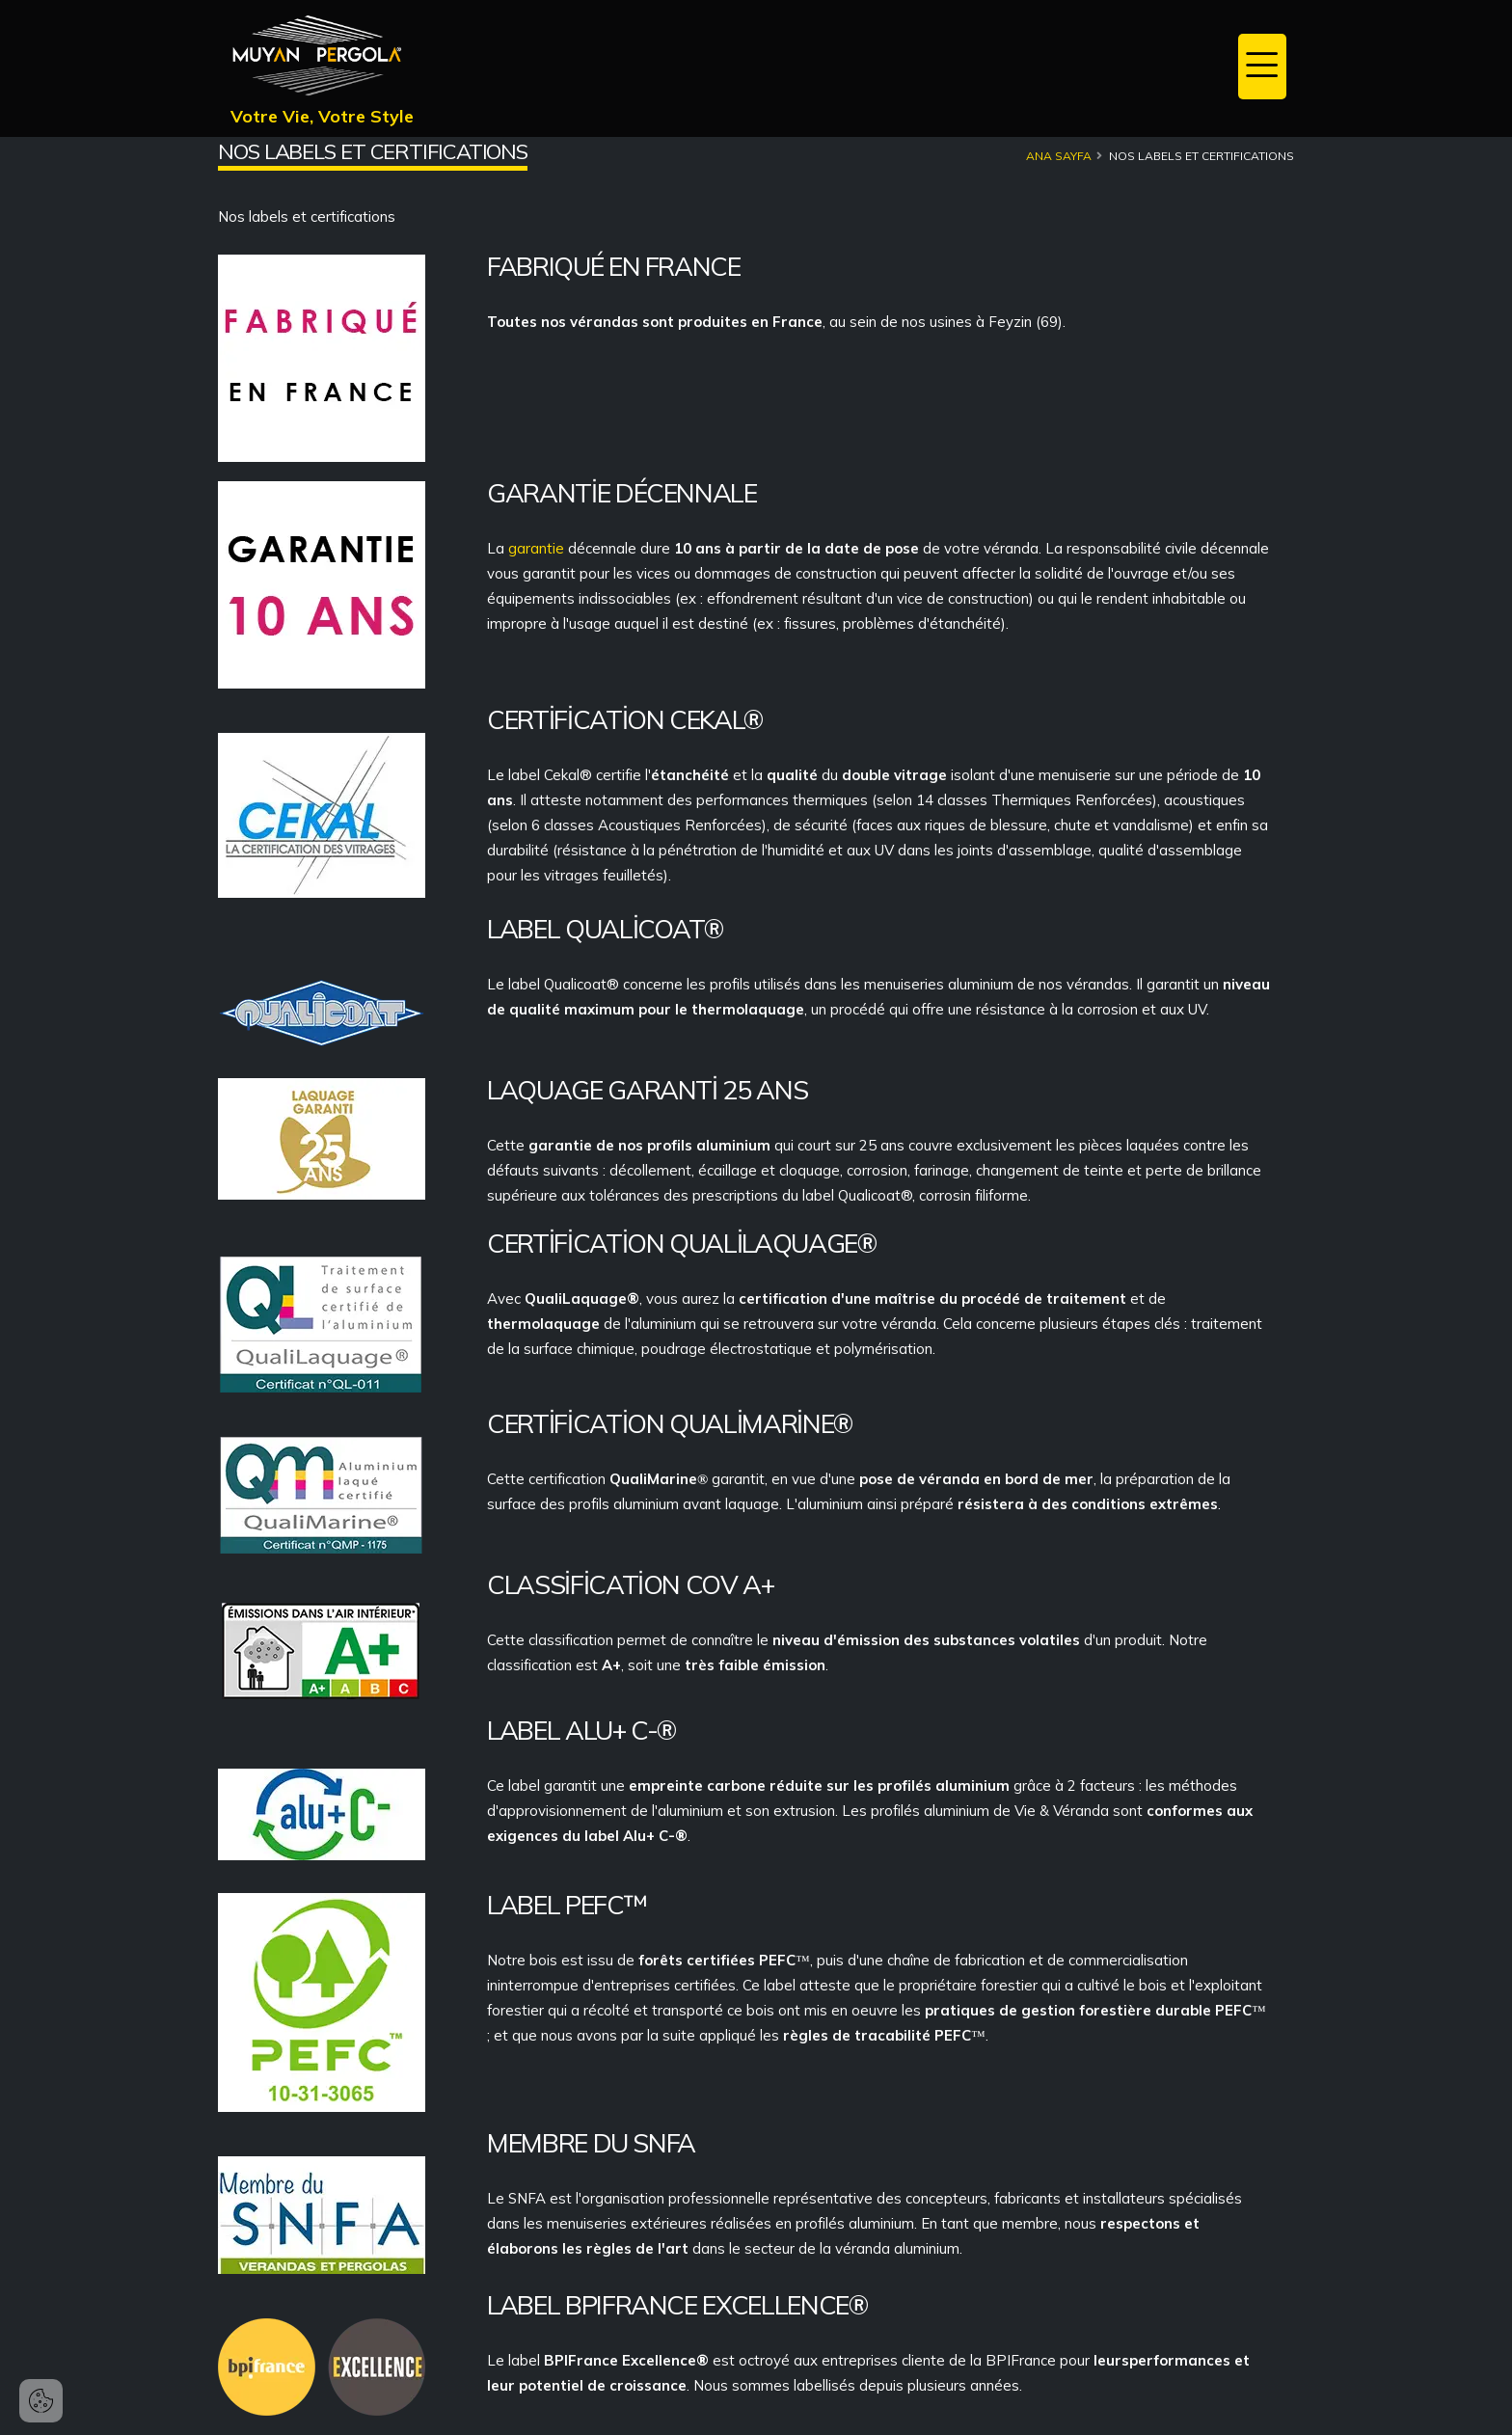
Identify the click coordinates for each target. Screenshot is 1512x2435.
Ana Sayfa (1059, 156)
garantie (538, 548)
